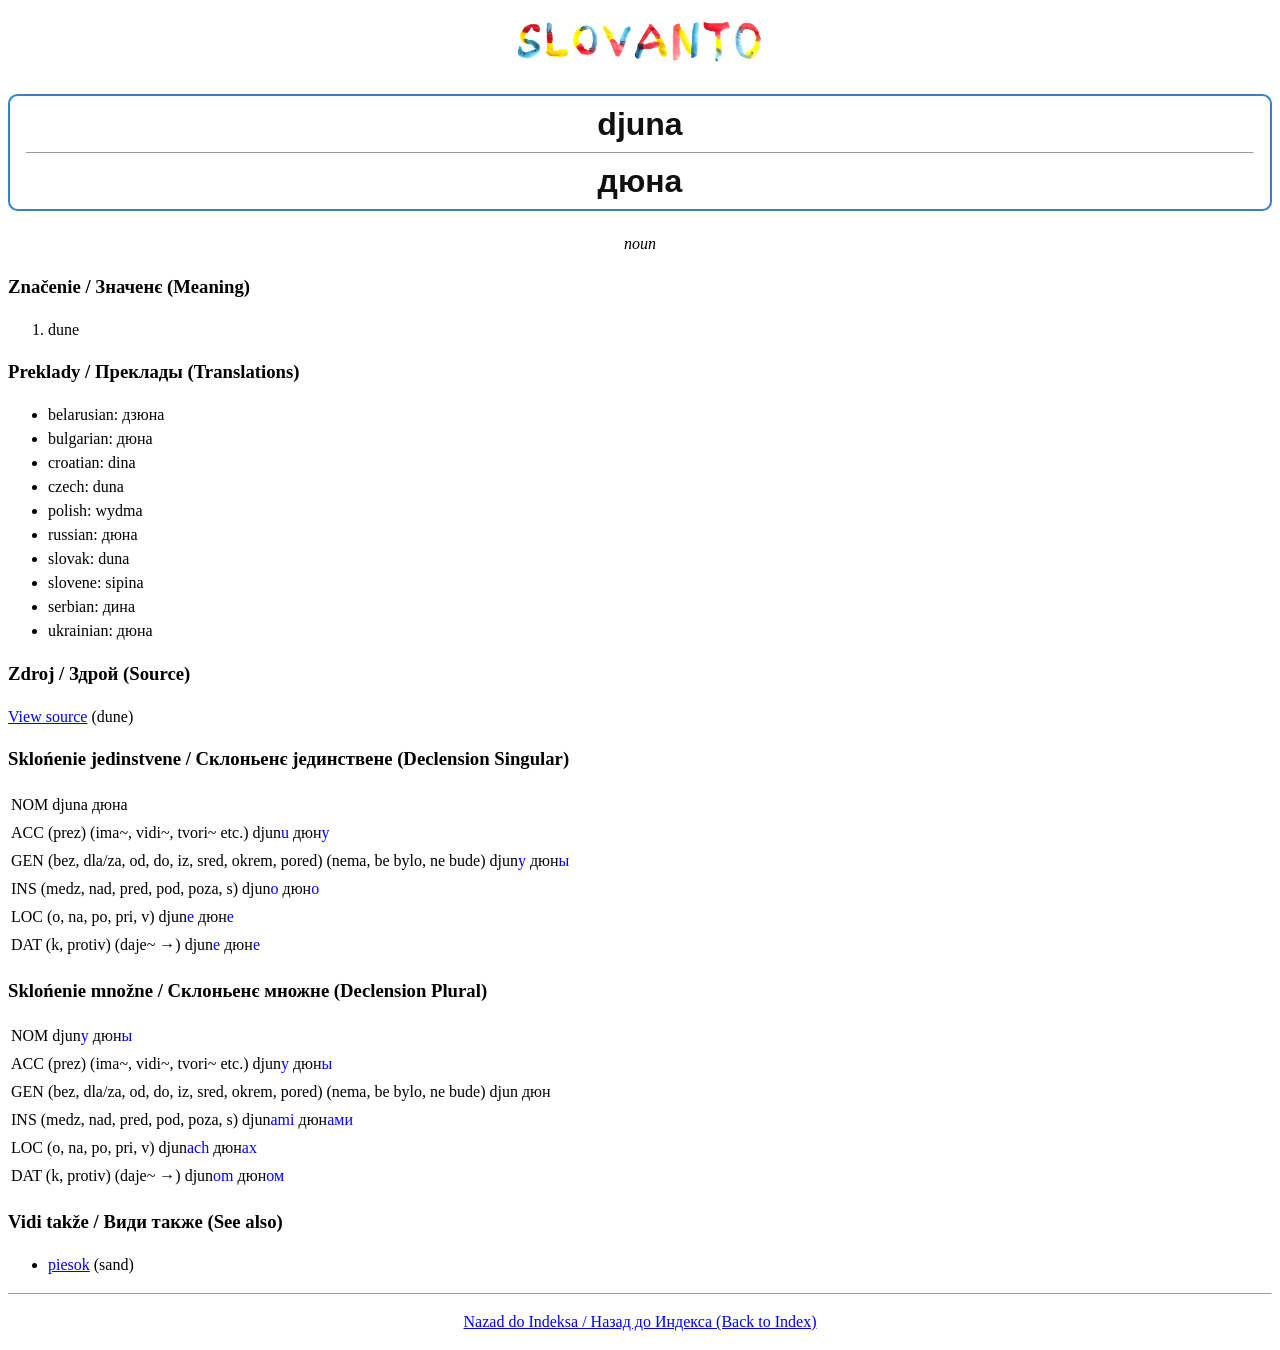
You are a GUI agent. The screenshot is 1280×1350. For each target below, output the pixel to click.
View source (47, 716)
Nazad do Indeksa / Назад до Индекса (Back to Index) (640, 1321)
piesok (69, 1264)
